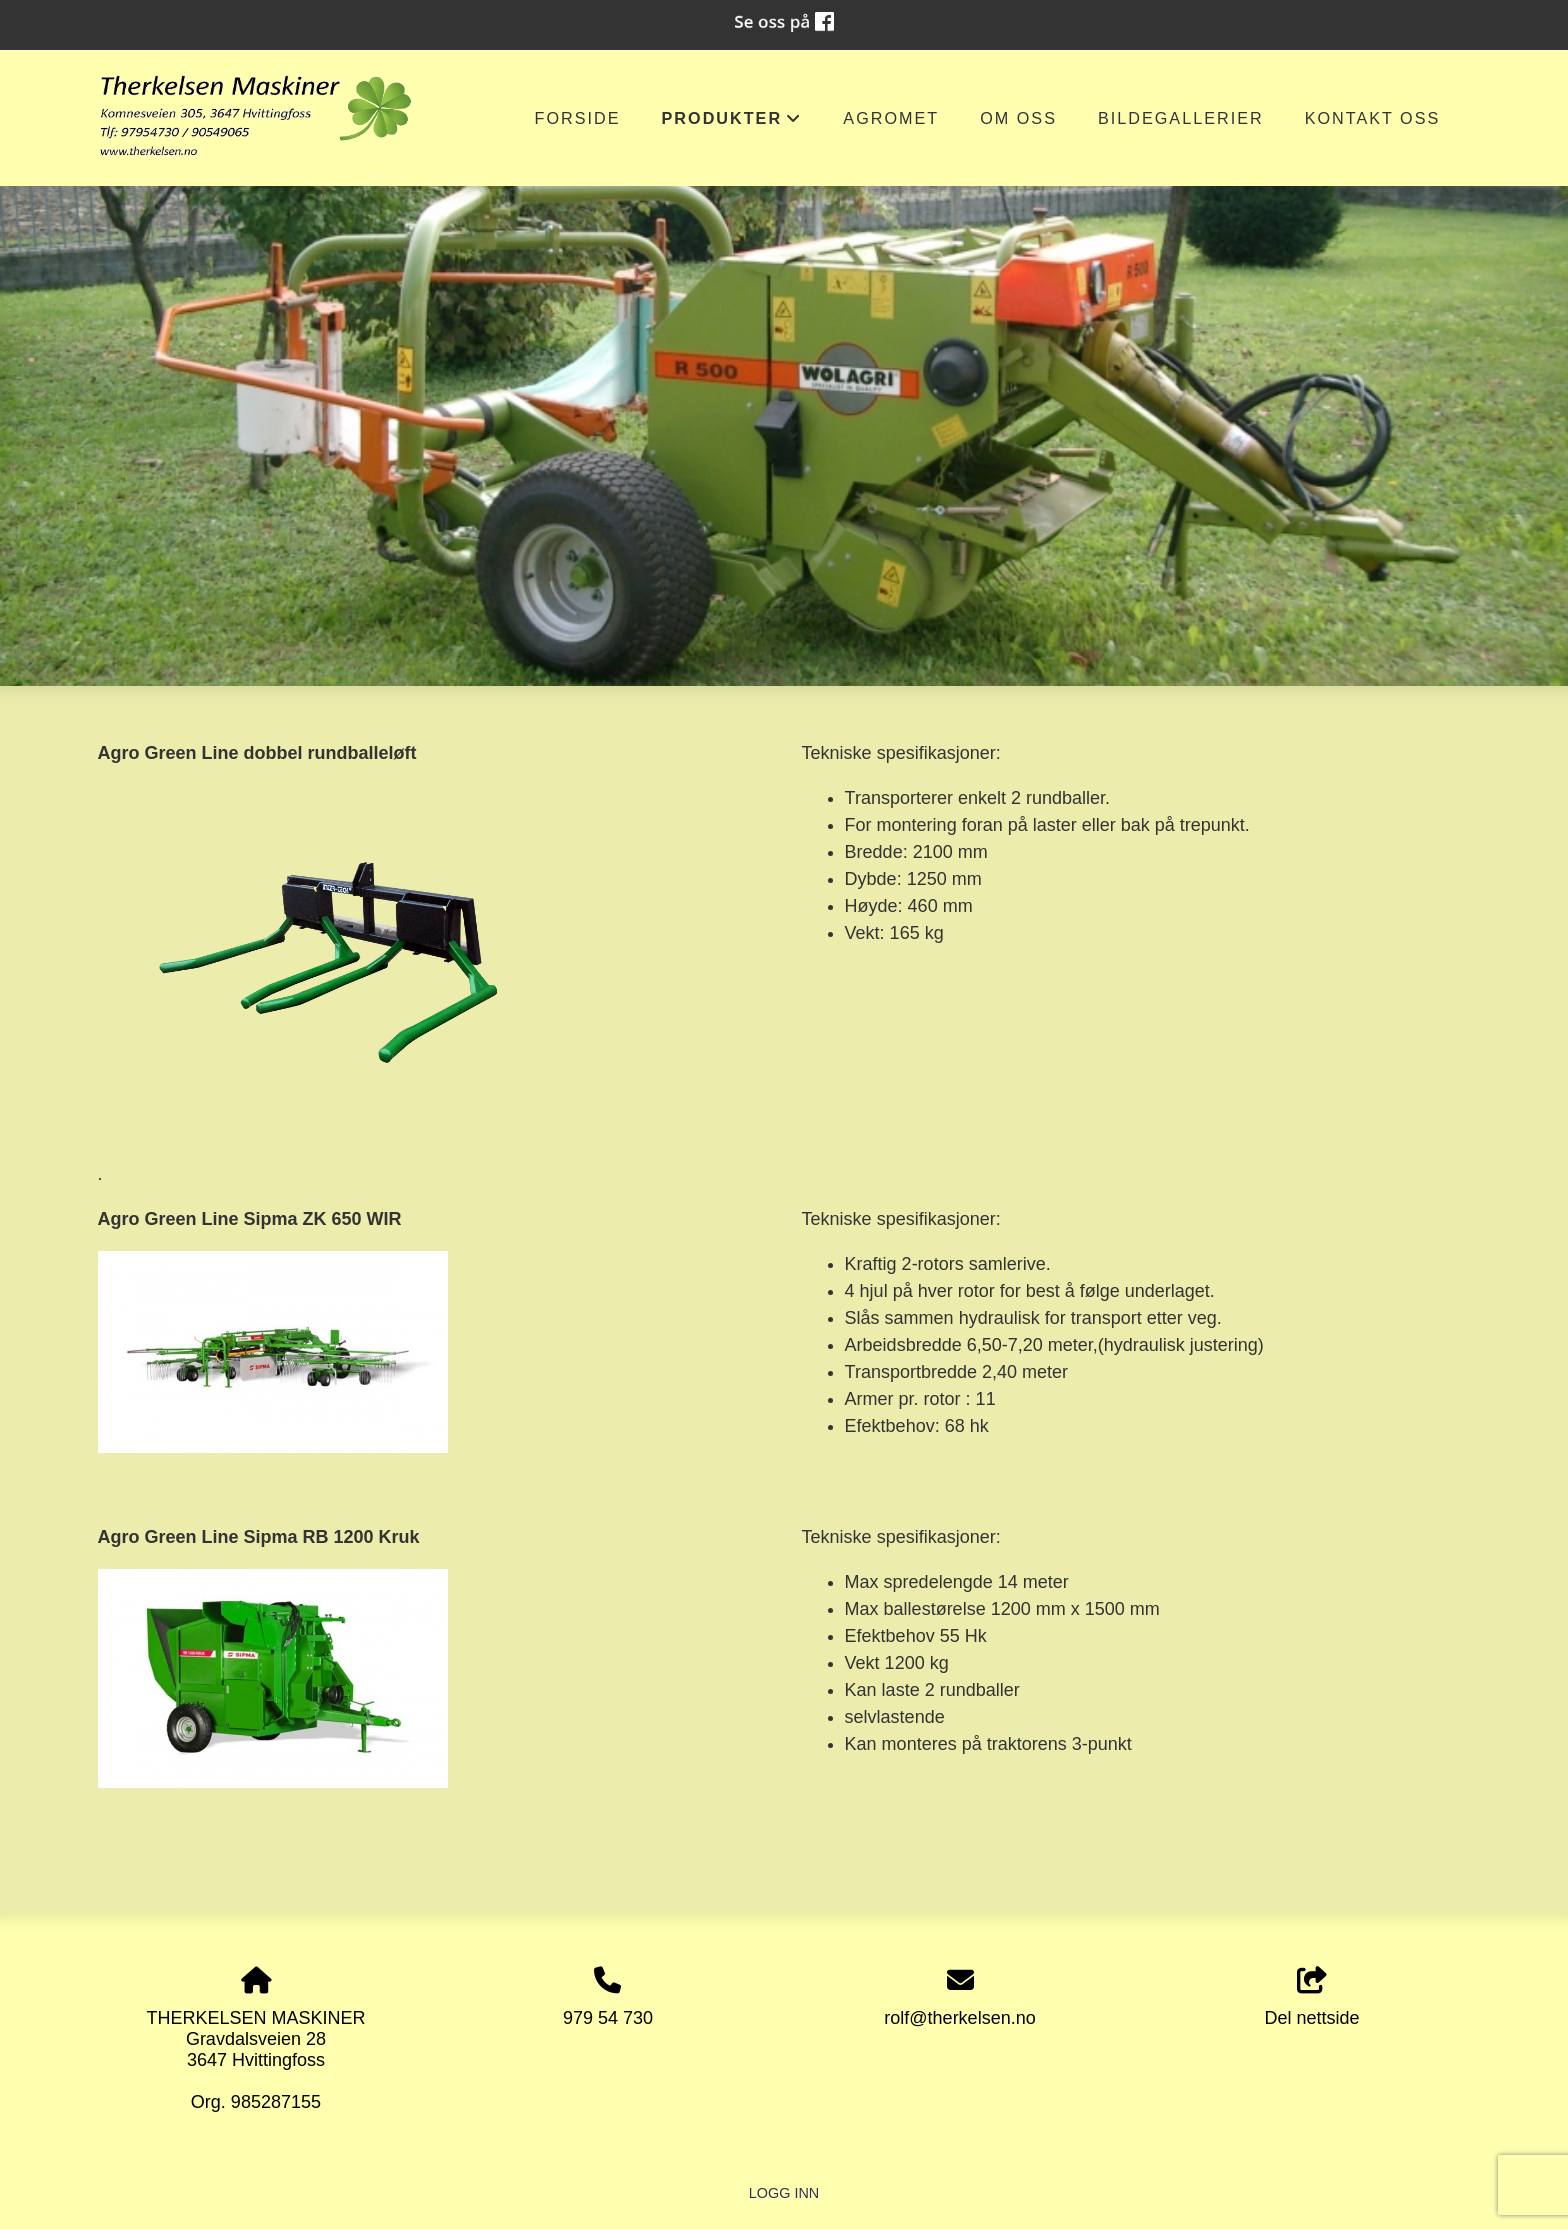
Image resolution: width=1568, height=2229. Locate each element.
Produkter (732, 123)
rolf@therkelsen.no (959, 2018)
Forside (578, 118)
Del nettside (1312, 1997)
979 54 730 (608, 2018)
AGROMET (891, 118)
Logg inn (784, 2193)
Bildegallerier (1181, 118)
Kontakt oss (1373, 118)
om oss (1018, 118)
